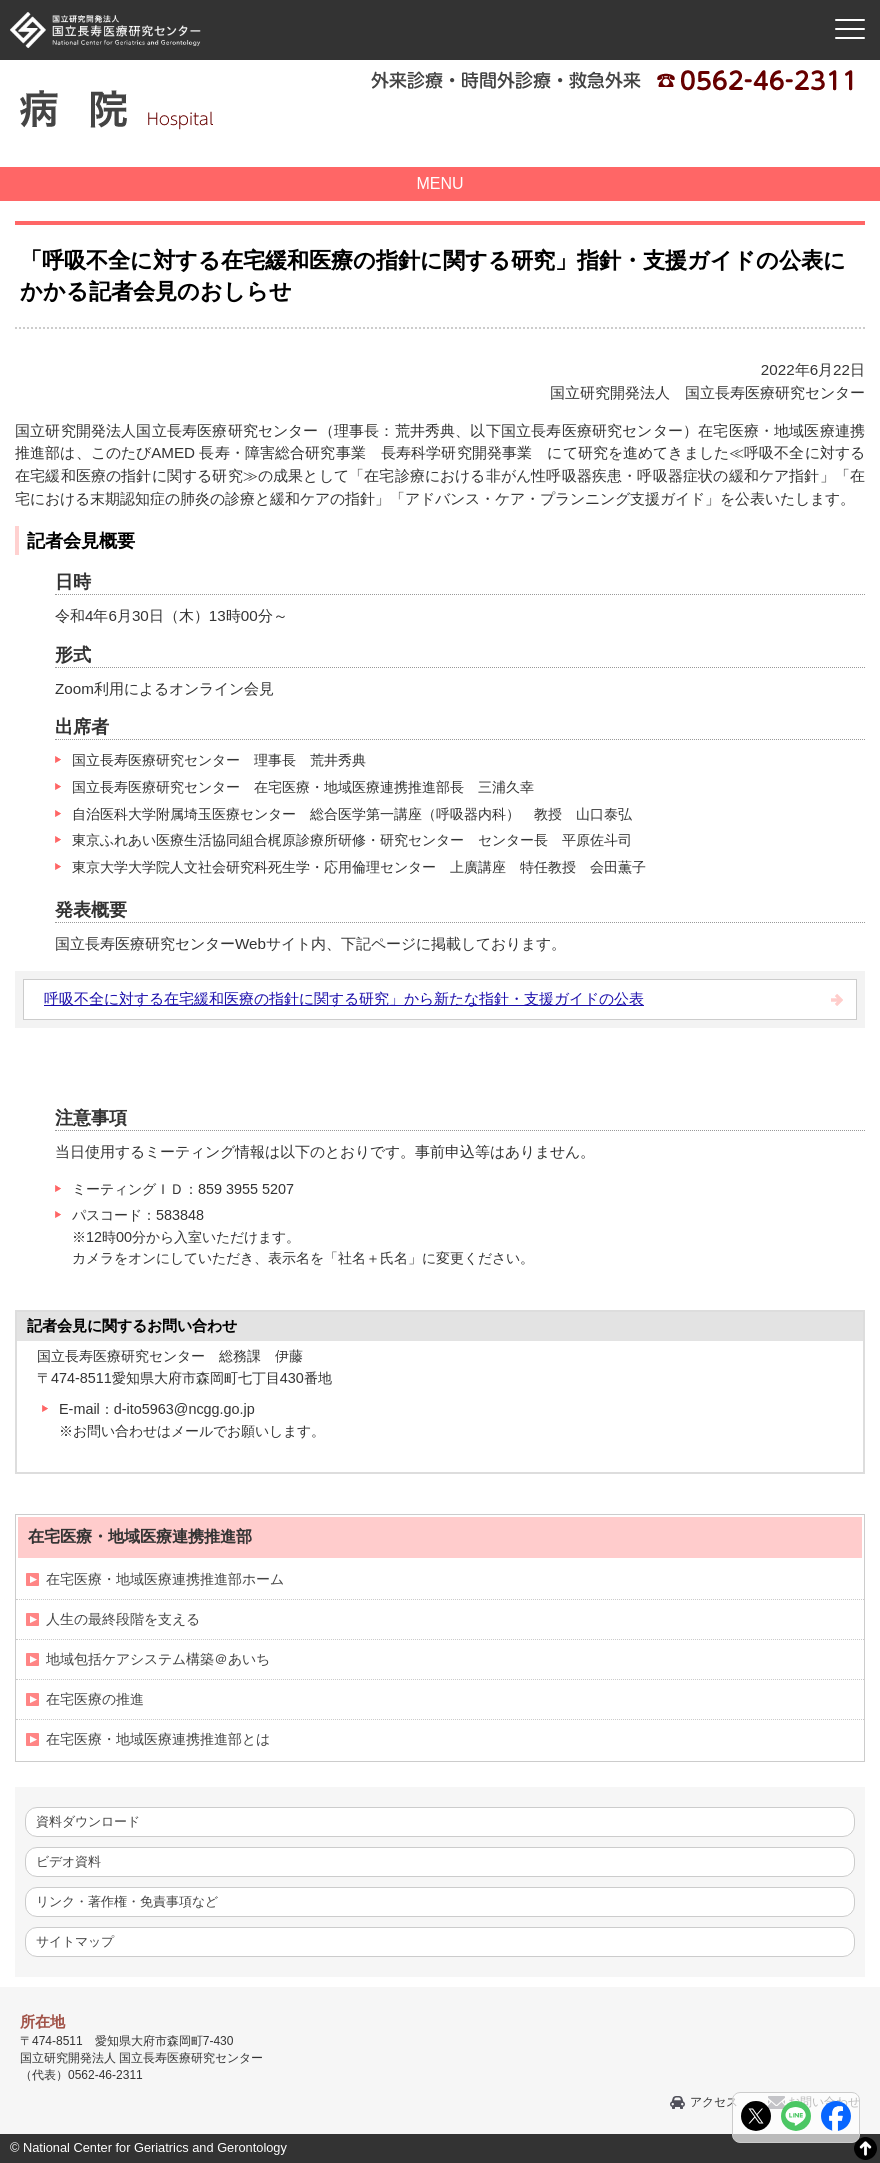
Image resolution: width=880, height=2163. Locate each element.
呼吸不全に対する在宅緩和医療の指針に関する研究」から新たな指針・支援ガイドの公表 (344, 998)
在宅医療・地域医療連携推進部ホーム (165, 1579)
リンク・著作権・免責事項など (127, 1901)
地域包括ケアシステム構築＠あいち (158, 1659)
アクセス (714, 2102)
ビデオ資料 (68, 1861)
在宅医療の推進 (95, 1699)
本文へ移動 (398, 0)
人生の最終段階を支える (123, 1619)
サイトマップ (75, 1941)
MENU (439, 183)
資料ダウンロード (88, 1821)
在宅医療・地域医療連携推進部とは (158, 1739)
